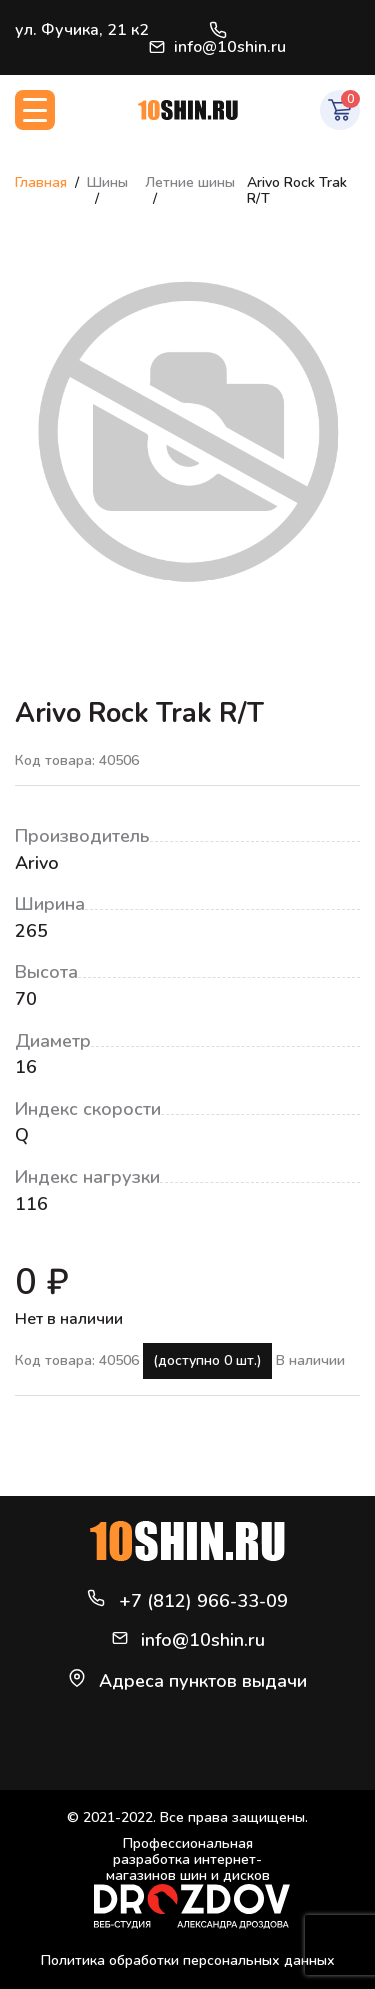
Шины (107, 182)
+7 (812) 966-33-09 (218, 30)
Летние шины (190, 182)
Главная (41, 182)
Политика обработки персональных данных (188, 1960)
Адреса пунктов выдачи (203, 1681)
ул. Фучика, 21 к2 (82, 30)
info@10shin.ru (217, 47)
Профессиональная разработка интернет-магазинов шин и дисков (192, 1882)
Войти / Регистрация (351, 38)
